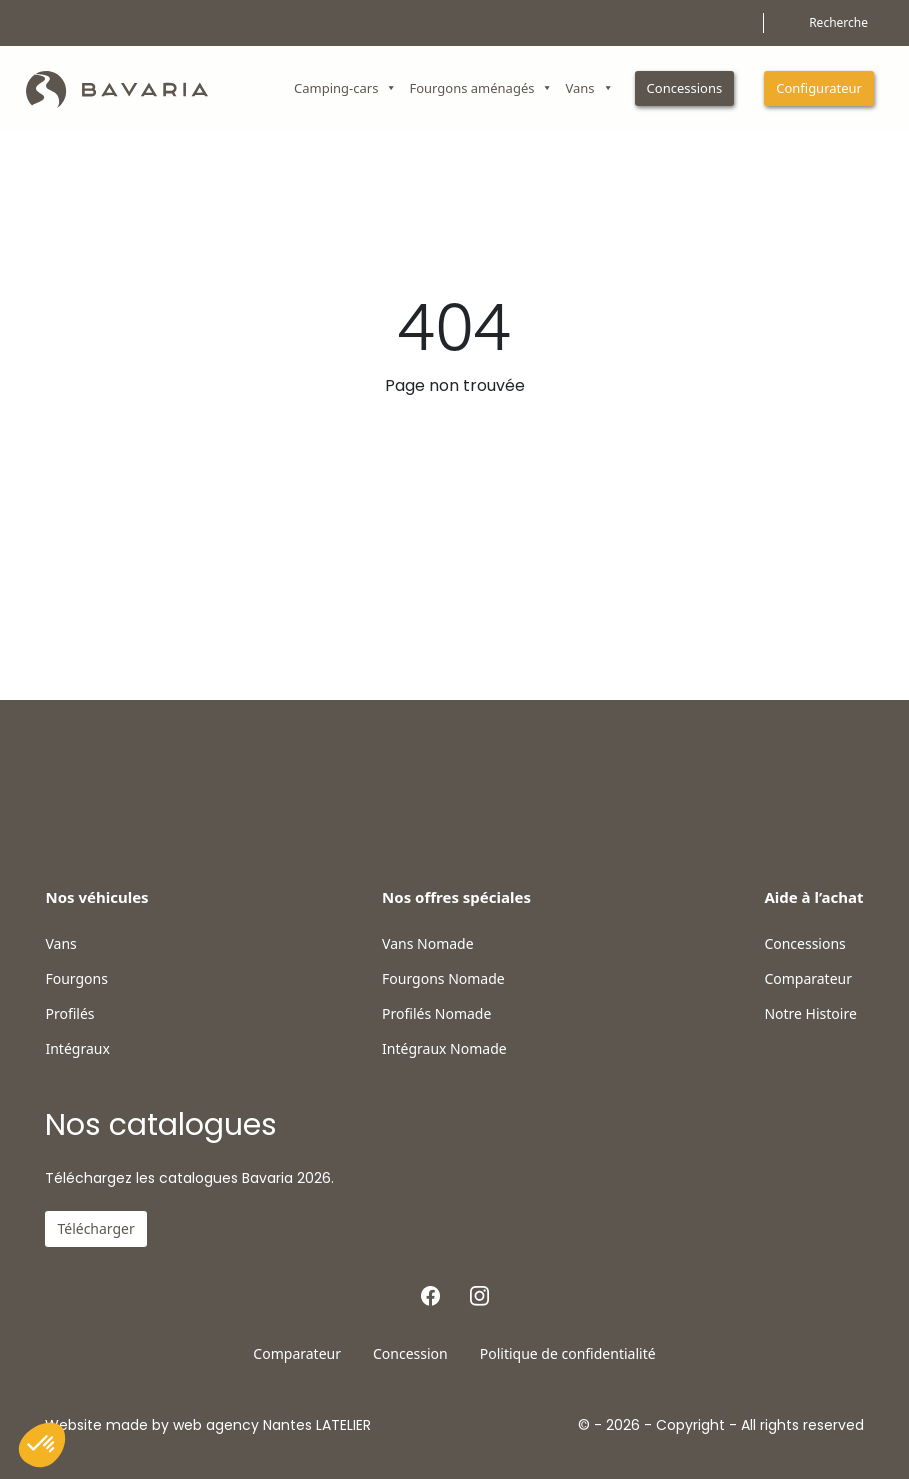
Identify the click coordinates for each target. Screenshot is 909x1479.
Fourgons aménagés (481, 88)
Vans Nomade (428, 944)
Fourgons (76, 979)
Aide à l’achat (813, 897)
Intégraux (77, 1049)
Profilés (69, 1014)
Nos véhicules (96, 897)
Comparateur (808, 979)
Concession (410, 1353)
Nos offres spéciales (456, 897)
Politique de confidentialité (568, 1353)
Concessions (685, 88)
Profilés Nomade (436, 1014)
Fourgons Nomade (443, 979)
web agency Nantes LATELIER (272, 1425)
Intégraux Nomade (444, 1049)
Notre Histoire (810, 1014)
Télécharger (95, 1228)
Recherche (838, 22)
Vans (589, 88)
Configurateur (819, 88)
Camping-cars (345, 88)
